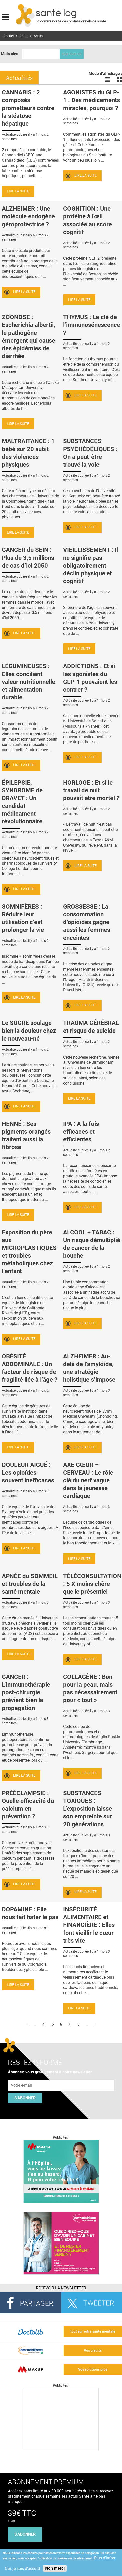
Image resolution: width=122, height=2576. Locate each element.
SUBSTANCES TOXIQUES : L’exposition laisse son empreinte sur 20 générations (87, 1809)
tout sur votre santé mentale (92, 2331)
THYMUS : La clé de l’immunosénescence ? (91, 325)
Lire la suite (18, 191)
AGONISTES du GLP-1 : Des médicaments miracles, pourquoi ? (91, 100)
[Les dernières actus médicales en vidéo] (61, 2449)
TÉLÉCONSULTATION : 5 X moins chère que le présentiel (92, 1584)
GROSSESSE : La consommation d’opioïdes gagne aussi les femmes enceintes (86, 922)
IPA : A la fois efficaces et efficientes (81, 1131)
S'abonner (25, 2098)
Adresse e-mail (21, 2077)
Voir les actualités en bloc (119, 79)
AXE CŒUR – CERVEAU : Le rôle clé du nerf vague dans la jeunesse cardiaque (88, 1480)
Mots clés (9, 53)
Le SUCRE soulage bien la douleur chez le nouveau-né (29, 1030)
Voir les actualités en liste (107, 79)
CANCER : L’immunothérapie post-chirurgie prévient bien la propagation (26, 1692)
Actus (23, 36)
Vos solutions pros (92, 2369)
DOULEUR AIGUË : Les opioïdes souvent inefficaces (28, 1472)
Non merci (55, 2568)
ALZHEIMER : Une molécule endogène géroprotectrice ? (28, 216)
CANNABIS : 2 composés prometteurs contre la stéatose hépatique (28, 108)
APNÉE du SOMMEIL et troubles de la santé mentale (30, 1584)
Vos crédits (93, 2350)
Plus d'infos (104, 2558)
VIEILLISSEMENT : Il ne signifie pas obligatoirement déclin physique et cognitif (90, 565)
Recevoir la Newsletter (61, 2288)
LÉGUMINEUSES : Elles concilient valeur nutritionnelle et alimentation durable (28, 682)
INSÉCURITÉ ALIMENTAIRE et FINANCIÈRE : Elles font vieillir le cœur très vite (89, 1925)
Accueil (8, 36)
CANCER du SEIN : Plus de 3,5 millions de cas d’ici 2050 (28, 557)
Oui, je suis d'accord (22, 2568)
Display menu (5, 16)
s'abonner (25, 2534)
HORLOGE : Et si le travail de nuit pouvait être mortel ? (91, 790)
